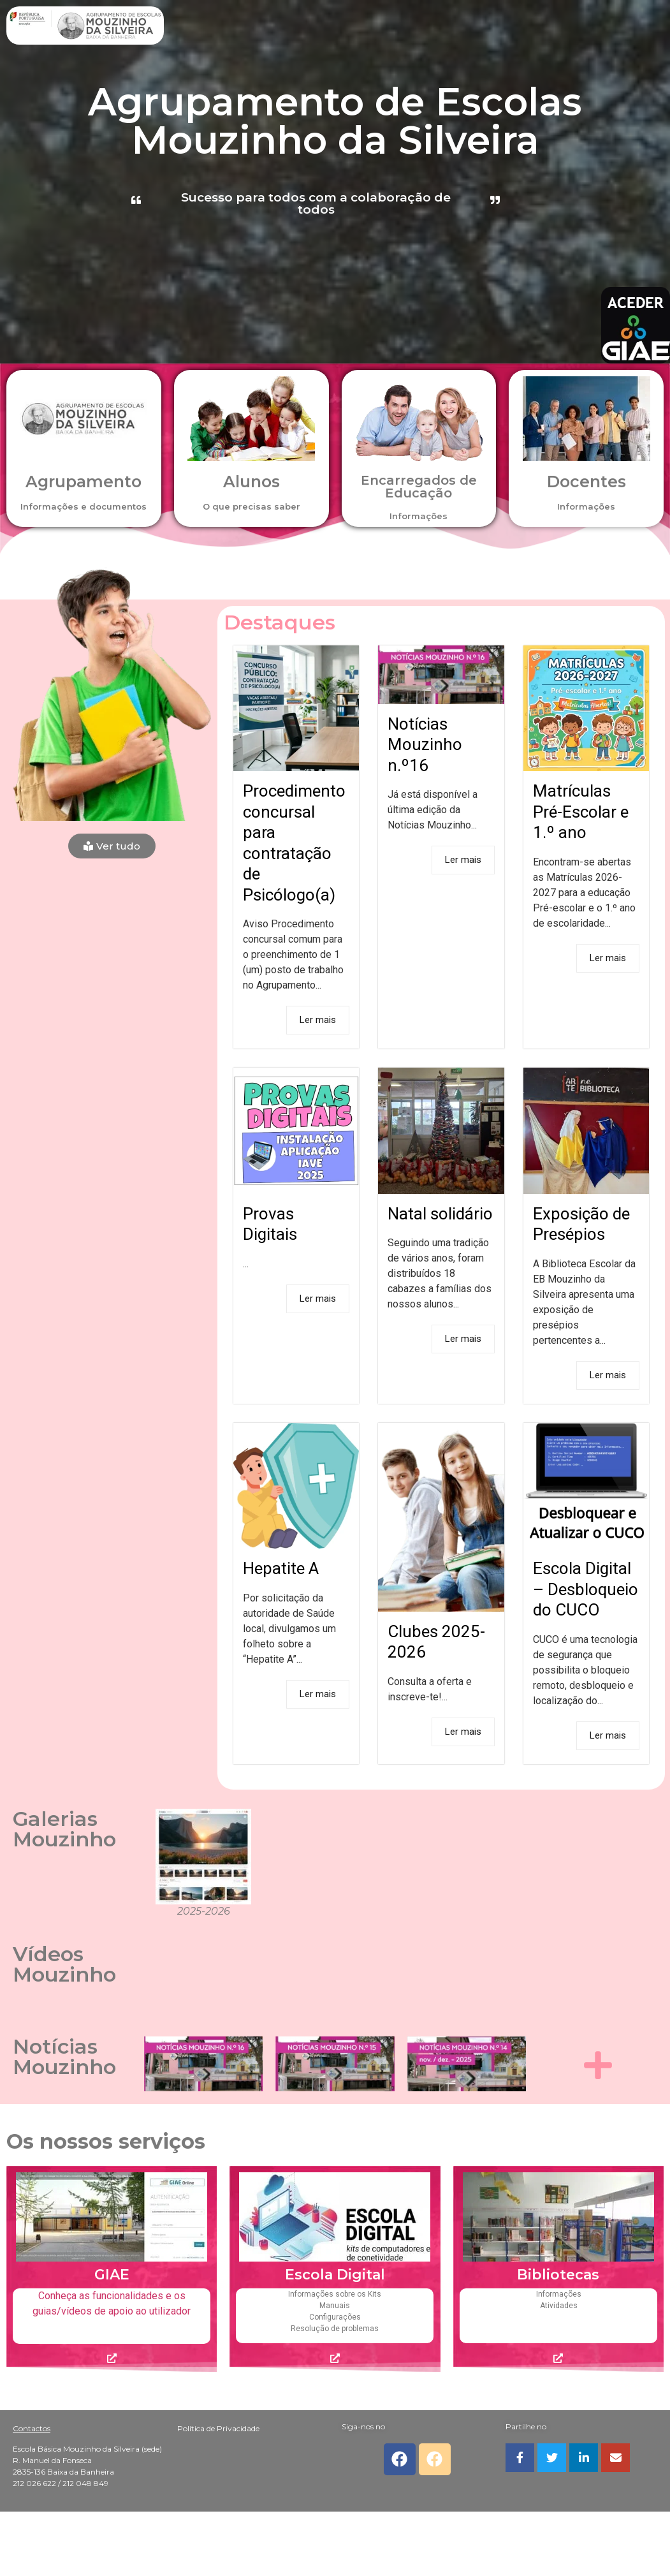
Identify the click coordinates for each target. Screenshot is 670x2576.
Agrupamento (83, 481)
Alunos (251, 481)
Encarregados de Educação (419, 487)
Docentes (586, 481)
